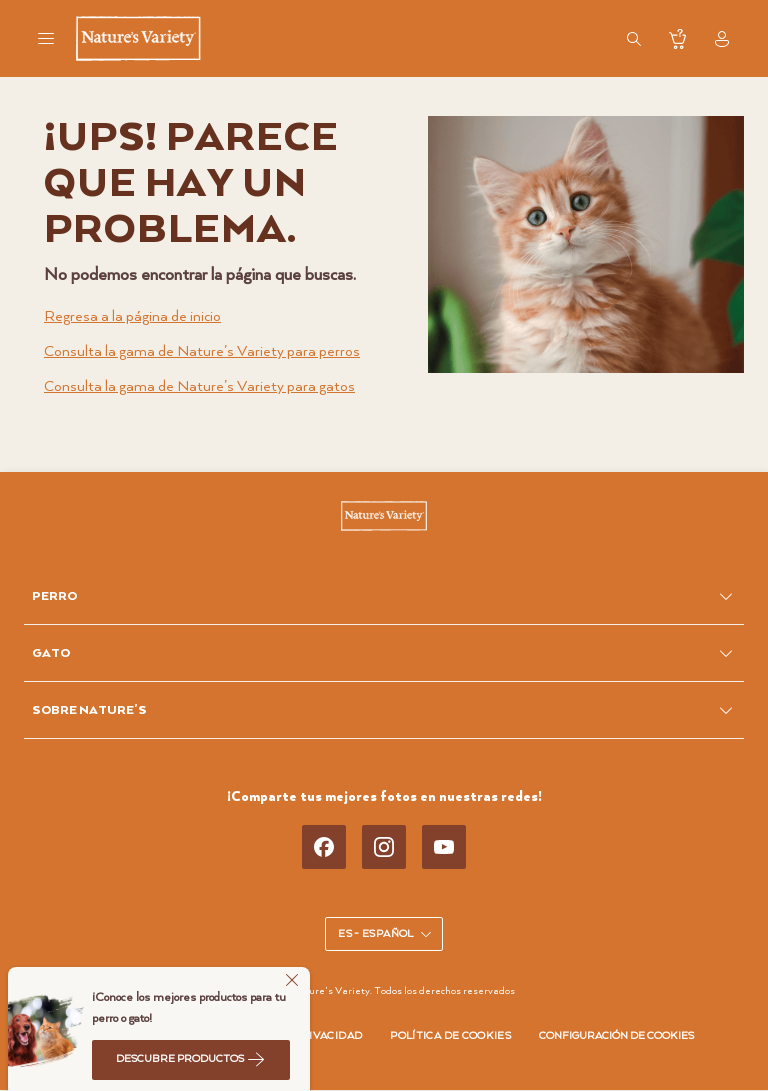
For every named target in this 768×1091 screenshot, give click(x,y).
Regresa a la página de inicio (132, 316)
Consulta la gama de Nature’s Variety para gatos (199, 386)
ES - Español (385, 934)
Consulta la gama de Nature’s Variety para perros (202, 351)
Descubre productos (191, 1059)
